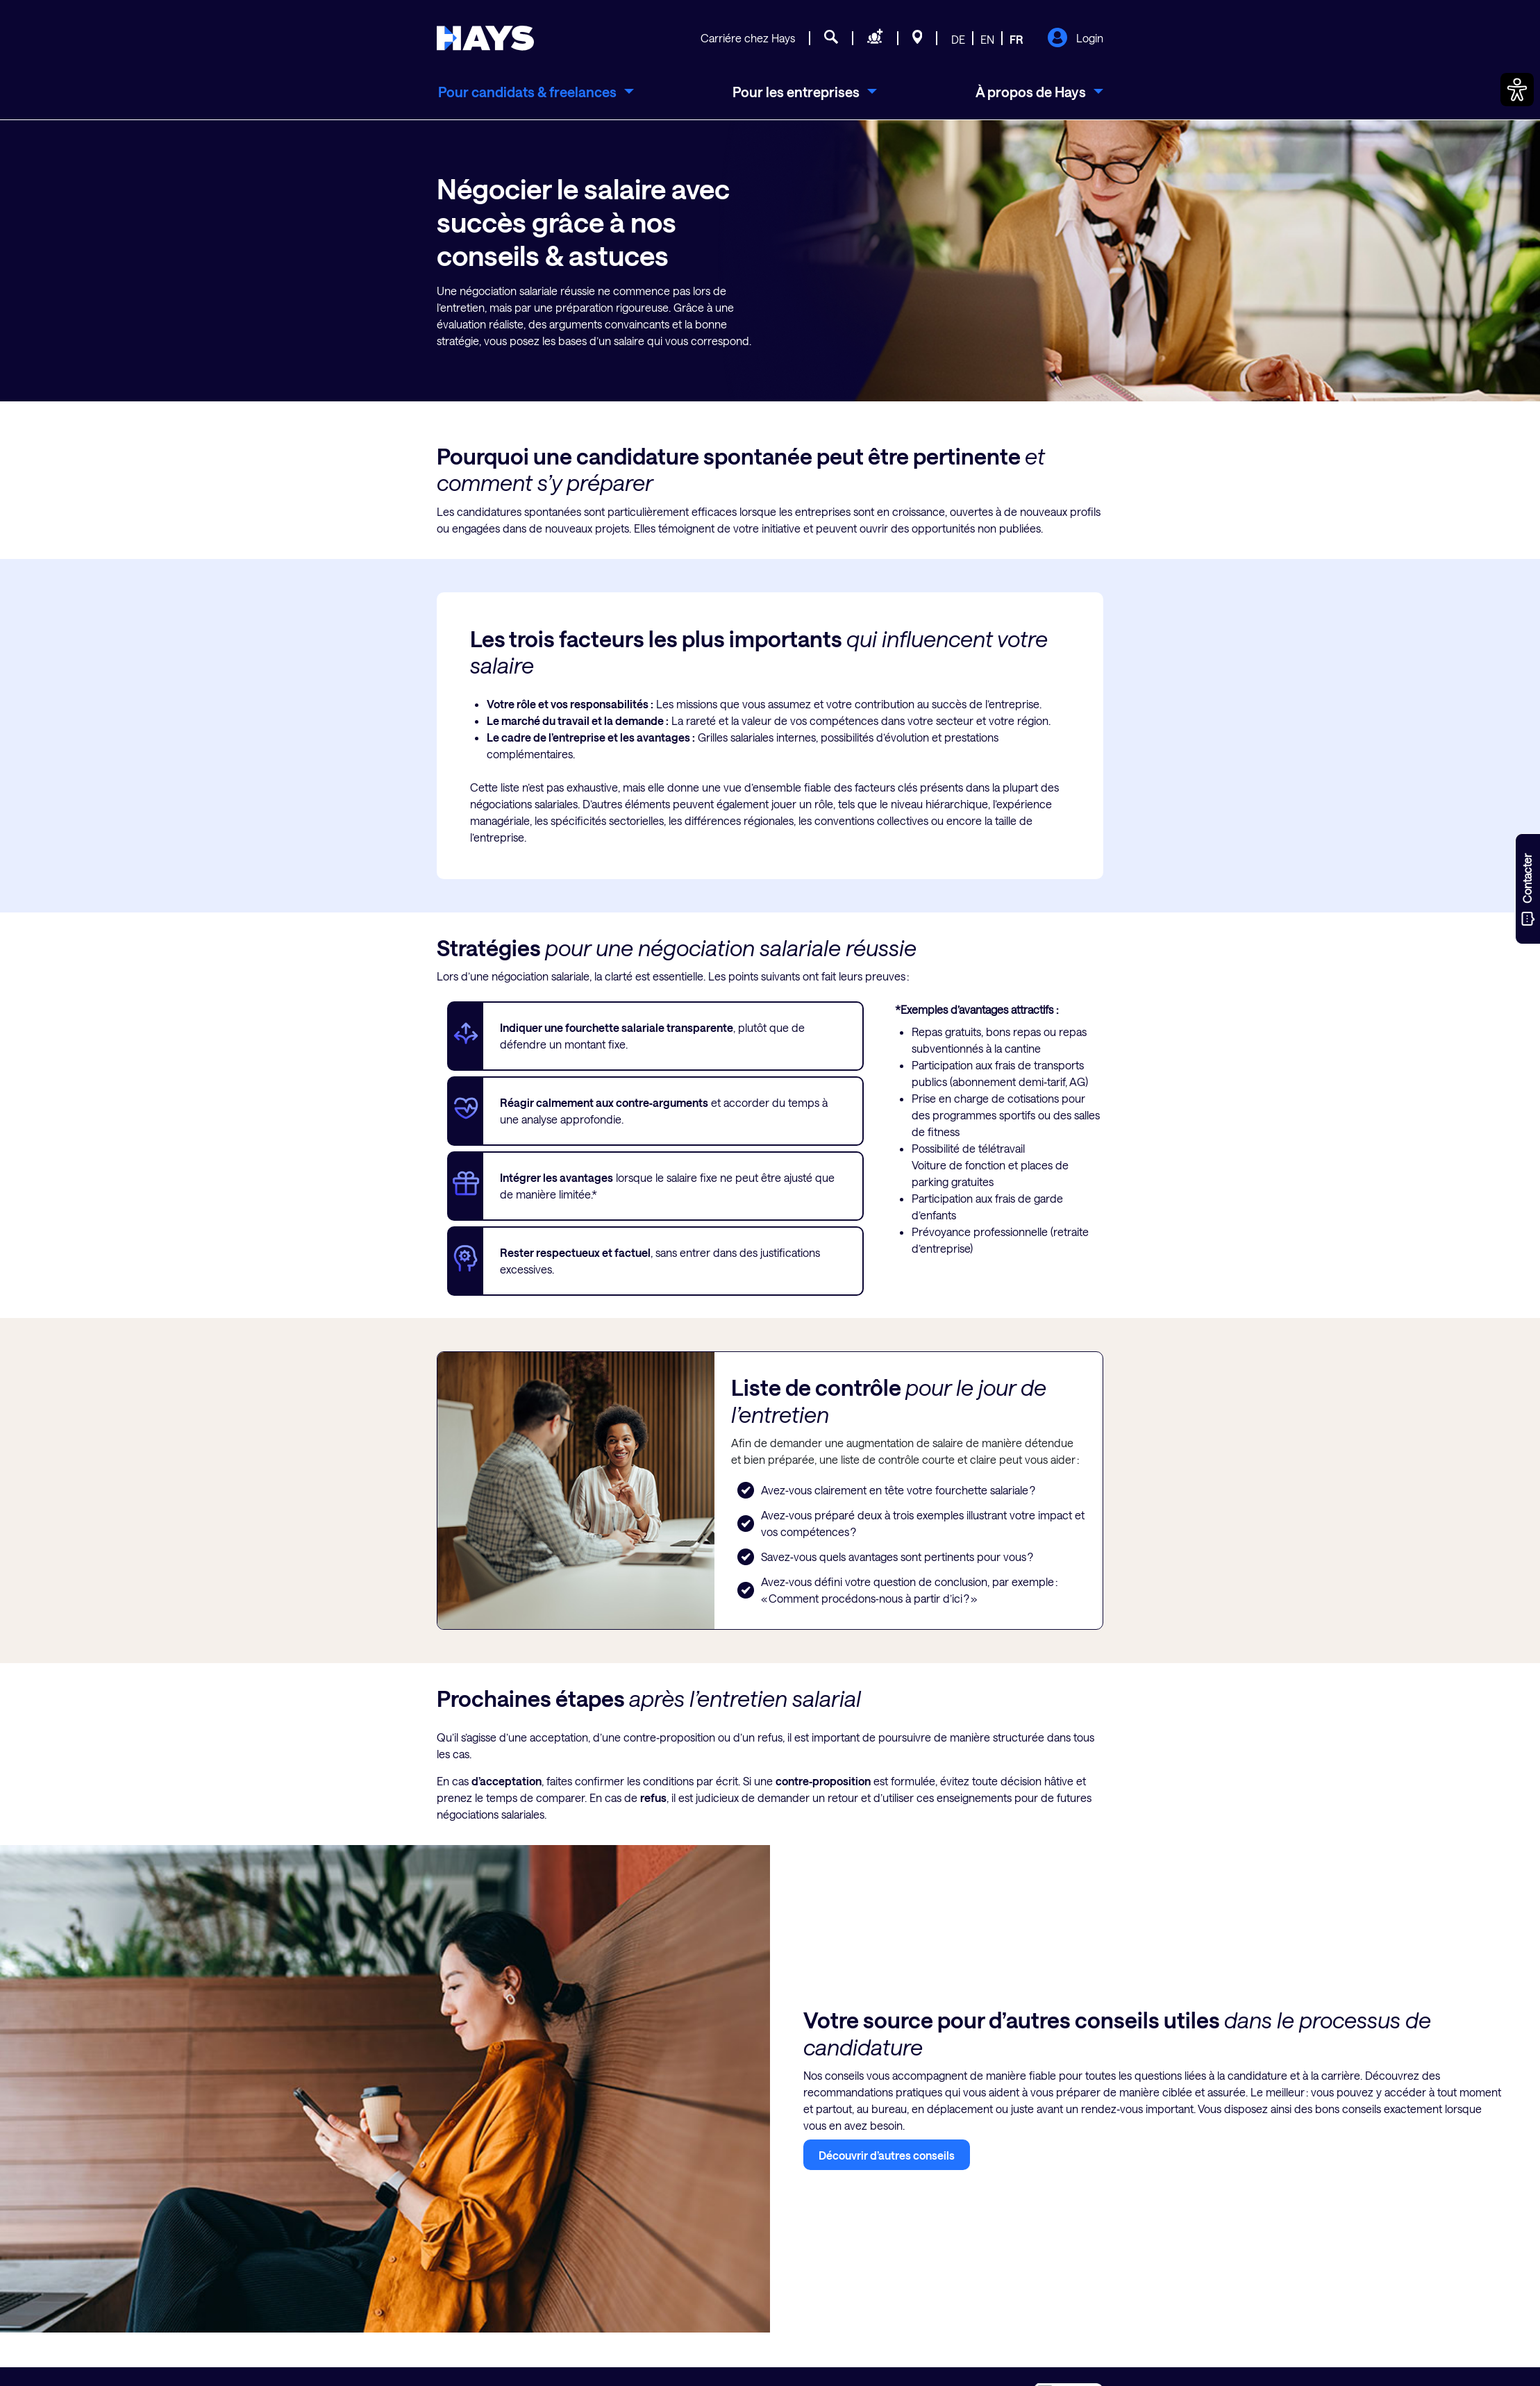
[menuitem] (535, 91)
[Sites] (917, 39)
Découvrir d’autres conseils (887, 2155)
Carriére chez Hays (748, 37)
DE (958, 39)
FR (1016, 39)
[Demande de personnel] (875, 39)
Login (1075, 39)
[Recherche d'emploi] (831, 39)
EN (987, 39)
